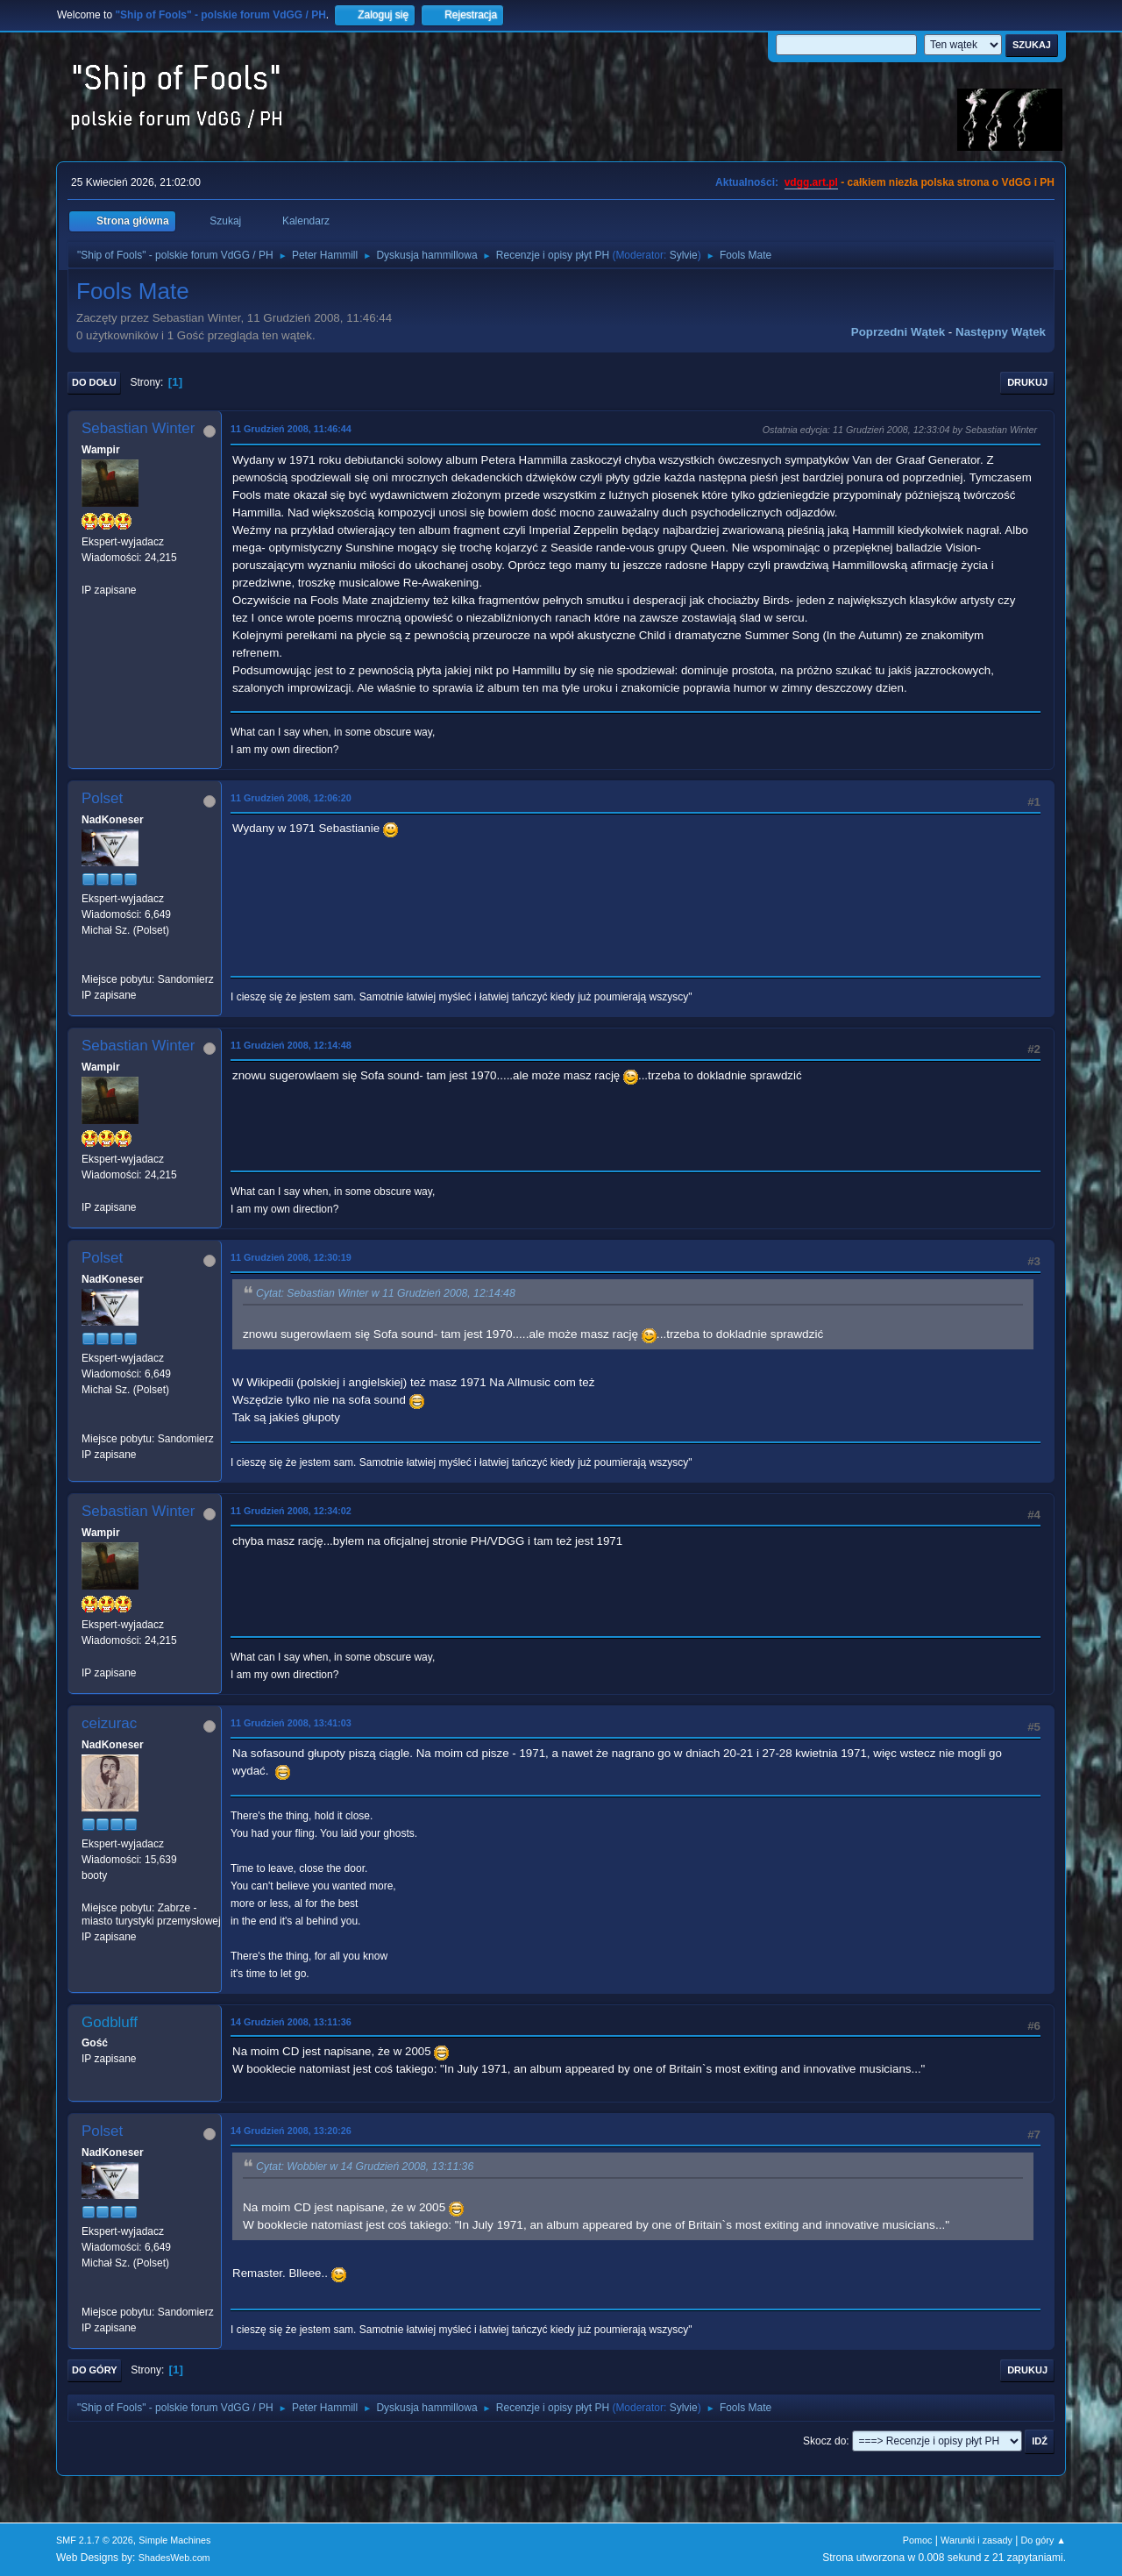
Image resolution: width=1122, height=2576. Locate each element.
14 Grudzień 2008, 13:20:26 (291, 2130)
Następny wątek (1000, 331)
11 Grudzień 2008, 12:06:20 (291, 798)
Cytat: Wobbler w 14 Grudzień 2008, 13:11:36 (364, 2167)
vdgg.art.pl (811, 182)
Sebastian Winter (138, 428)
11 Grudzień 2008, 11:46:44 (291, 428)
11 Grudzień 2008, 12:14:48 (291, 1045)
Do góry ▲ (1043, 2540)
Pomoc (918, 2540)
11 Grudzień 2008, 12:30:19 (291, 1257)
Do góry (94, 2370)
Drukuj (1027, 382)
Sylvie (684, 255)
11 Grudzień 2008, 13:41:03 (291, 1723)
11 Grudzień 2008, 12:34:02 (291, 1510)
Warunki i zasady (976, 2540)
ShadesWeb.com (174, 2557)
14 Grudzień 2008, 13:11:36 (291, 2022)
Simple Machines (174, 2540)
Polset (102, 798)
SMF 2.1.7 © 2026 (94, 2540)
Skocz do (824, 2441)
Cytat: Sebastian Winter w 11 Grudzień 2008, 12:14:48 (385, 1294)
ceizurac (109, 1723)
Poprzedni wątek (898, 331)
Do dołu (94, 382)
